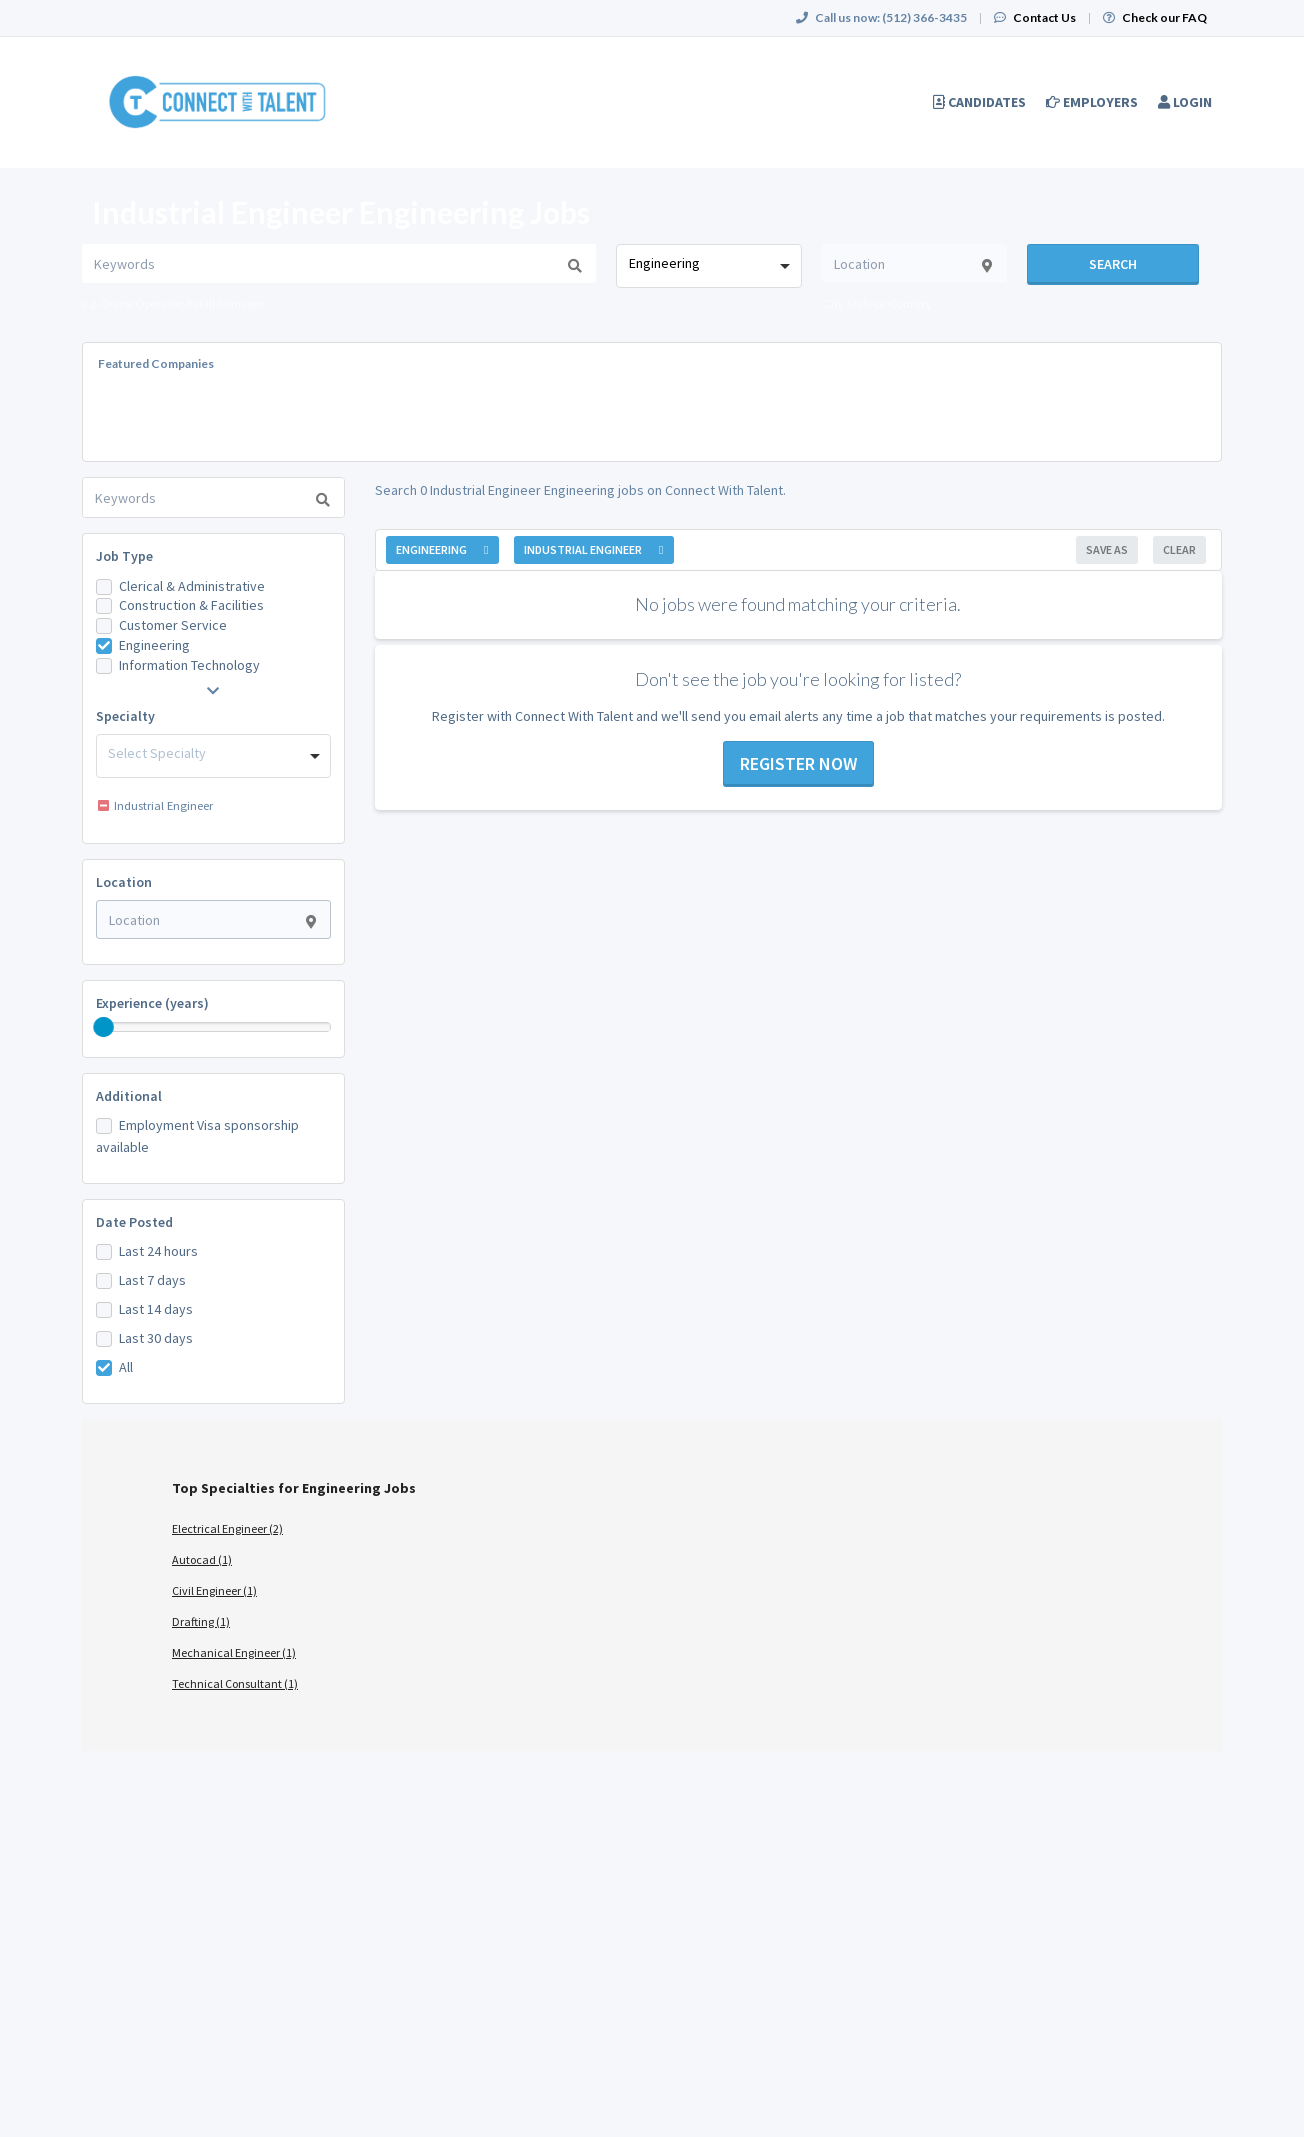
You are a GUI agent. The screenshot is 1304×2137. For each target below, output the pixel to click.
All (126, 1367)
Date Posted (134, 1222)
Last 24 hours (158, 1251)
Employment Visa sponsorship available (197, 1136)
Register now (798, 763)
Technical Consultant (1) (235, 1683)
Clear (1179, 549)
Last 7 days (152, 1280)
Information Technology (189, 665)
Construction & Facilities (191, 605)
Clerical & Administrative (192, 586)
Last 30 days (156, 1338)
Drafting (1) (201, 1621)
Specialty (125, 716)
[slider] (104, 1027)
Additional (129, 1096)
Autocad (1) (202, 1559)
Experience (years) (152, 1003)
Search (1113, 264)
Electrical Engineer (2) (227, 1528)
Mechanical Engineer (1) (234, 1652)
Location (124, 882)
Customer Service (173, 625)
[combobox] (708, 266)
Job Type (124, 556)
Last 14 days (156, 1309)
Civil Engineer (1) (214, 1590)
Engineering (154, 645)
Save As (1107, 549)
